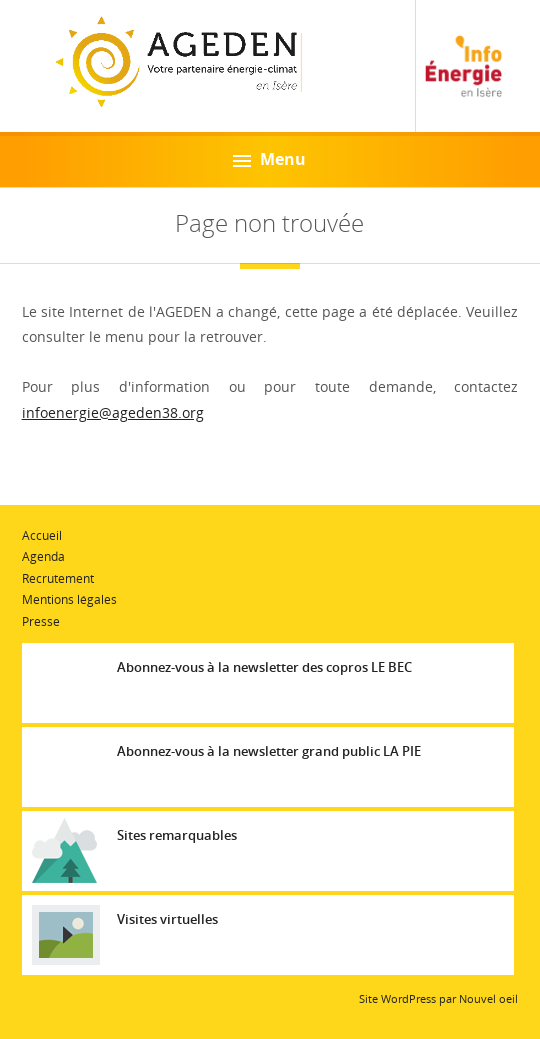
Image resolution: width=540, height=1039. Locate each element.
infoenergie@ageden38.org (113, 412)
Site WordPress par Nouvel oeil (438, 998)
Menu (269, 159)
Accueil (42, 535)
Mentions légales (69, 599)
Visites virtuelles (167, 919)
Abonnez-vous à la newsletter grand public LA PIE (269, 751)
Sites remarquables (177, 835)
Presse (41, 621)
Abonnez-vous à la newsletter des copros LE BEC (264, 667)
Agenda (43, 556)
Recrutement (58, 578)
